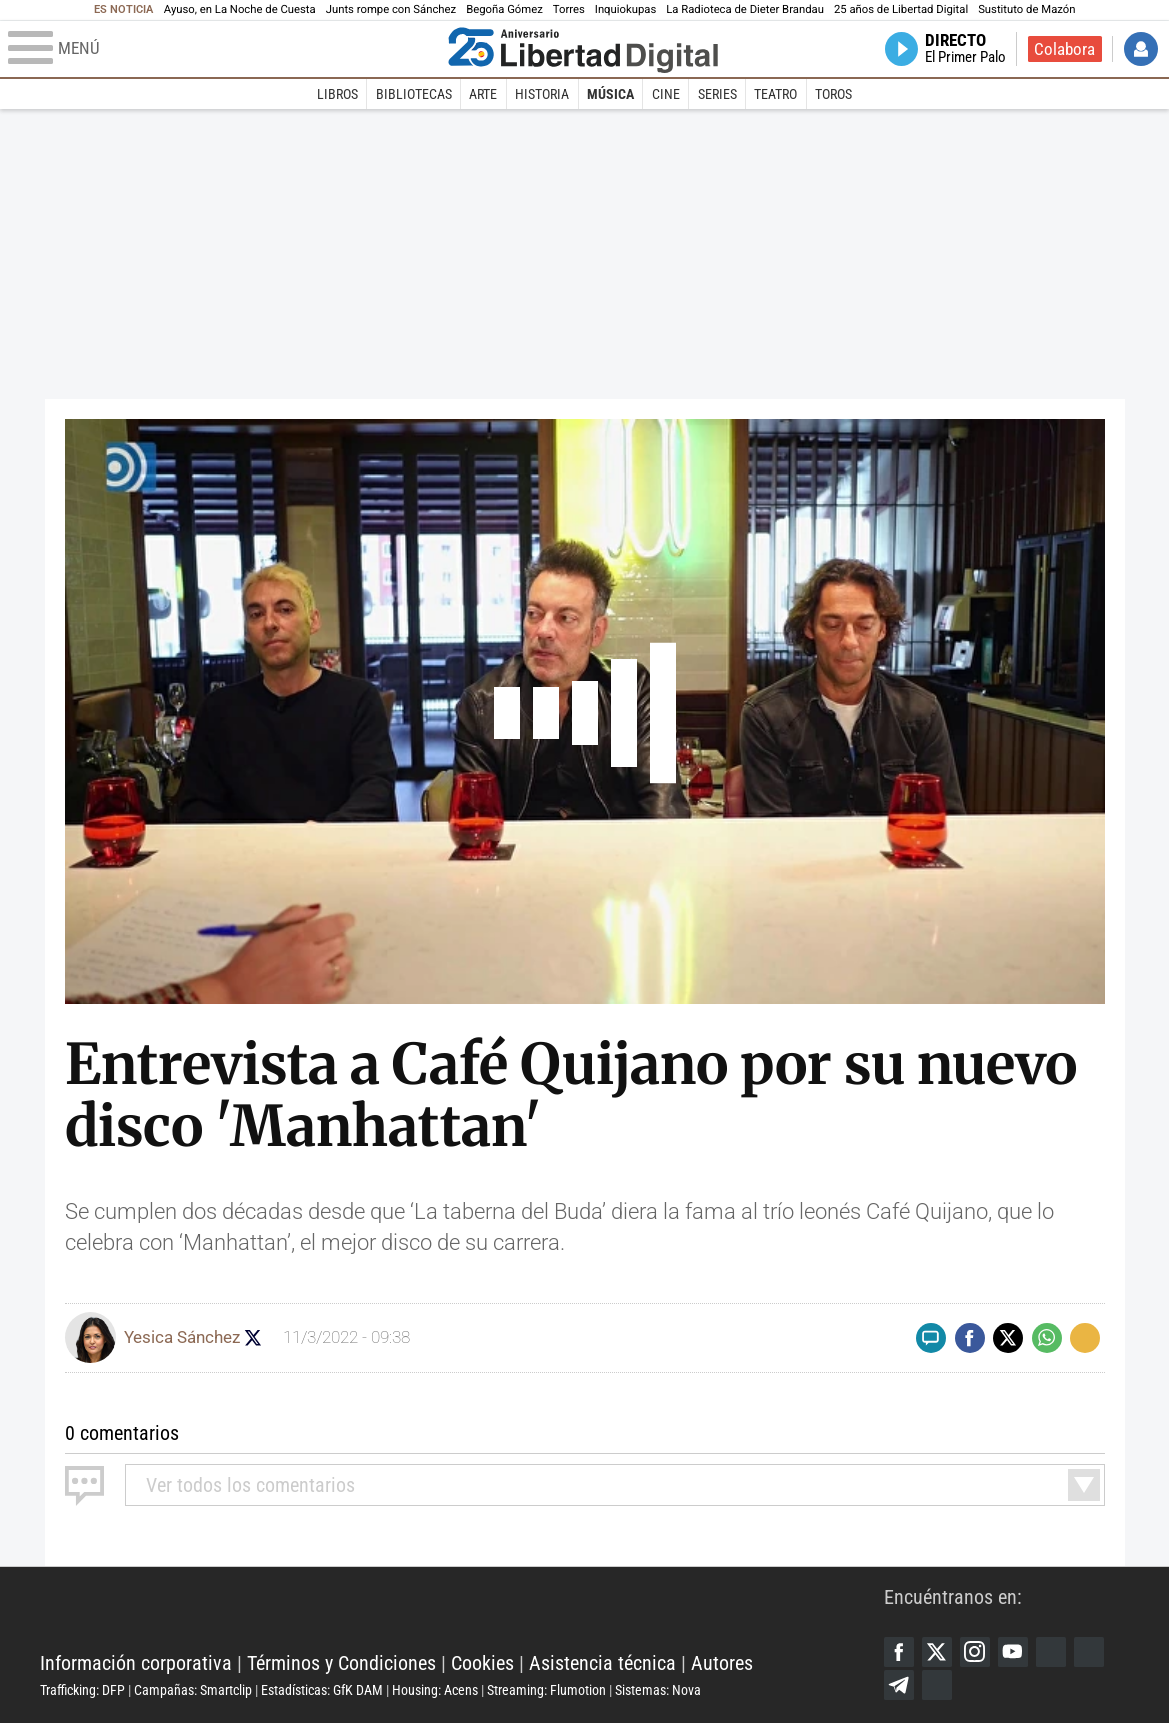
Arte (483, 94)
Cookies (482, 1663)
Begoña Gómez (504, 9)
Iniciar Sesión (1141, 49)
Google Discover (1051, 1652)
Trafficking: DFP (82, 1690)
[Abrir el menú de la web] (223, 49)
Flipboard (1089, 1652)
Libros (337, 94)
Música (610, 94)
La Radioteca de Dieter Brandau (745, 9)
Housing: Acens (435, 1690)
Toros (833, 94)
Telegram (899, 1685)
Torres (569, 9)
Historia (542, 94)
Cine (666, 94)
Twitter (937, 1652)
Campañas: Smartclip (193, 1690)
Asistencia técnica (602, 1663)
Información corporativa (136, 1663)
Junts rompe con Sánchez (391, 9)
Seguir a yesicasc (253, 1337)
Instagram (975, 1652)
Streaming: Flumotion (546, 1690)
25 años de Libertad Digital (901, 9)
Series (717, 94)
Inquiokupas (625, 9)
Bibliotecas (414, 94)
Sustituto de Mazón (1026, 9)
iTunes (937, 1685)
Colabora (1064, 49)
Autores (722, 1663)
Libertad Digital (462, 1613)
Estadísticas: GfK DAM (322, 1690)
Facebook (899, 1652)
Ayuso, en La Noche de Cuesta (240, 9)
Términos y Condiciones (341, 1663)
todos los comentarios (250, 1485)
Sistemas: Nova (658, 1690)
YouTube (1013, 1652)
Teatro (775, 94)
